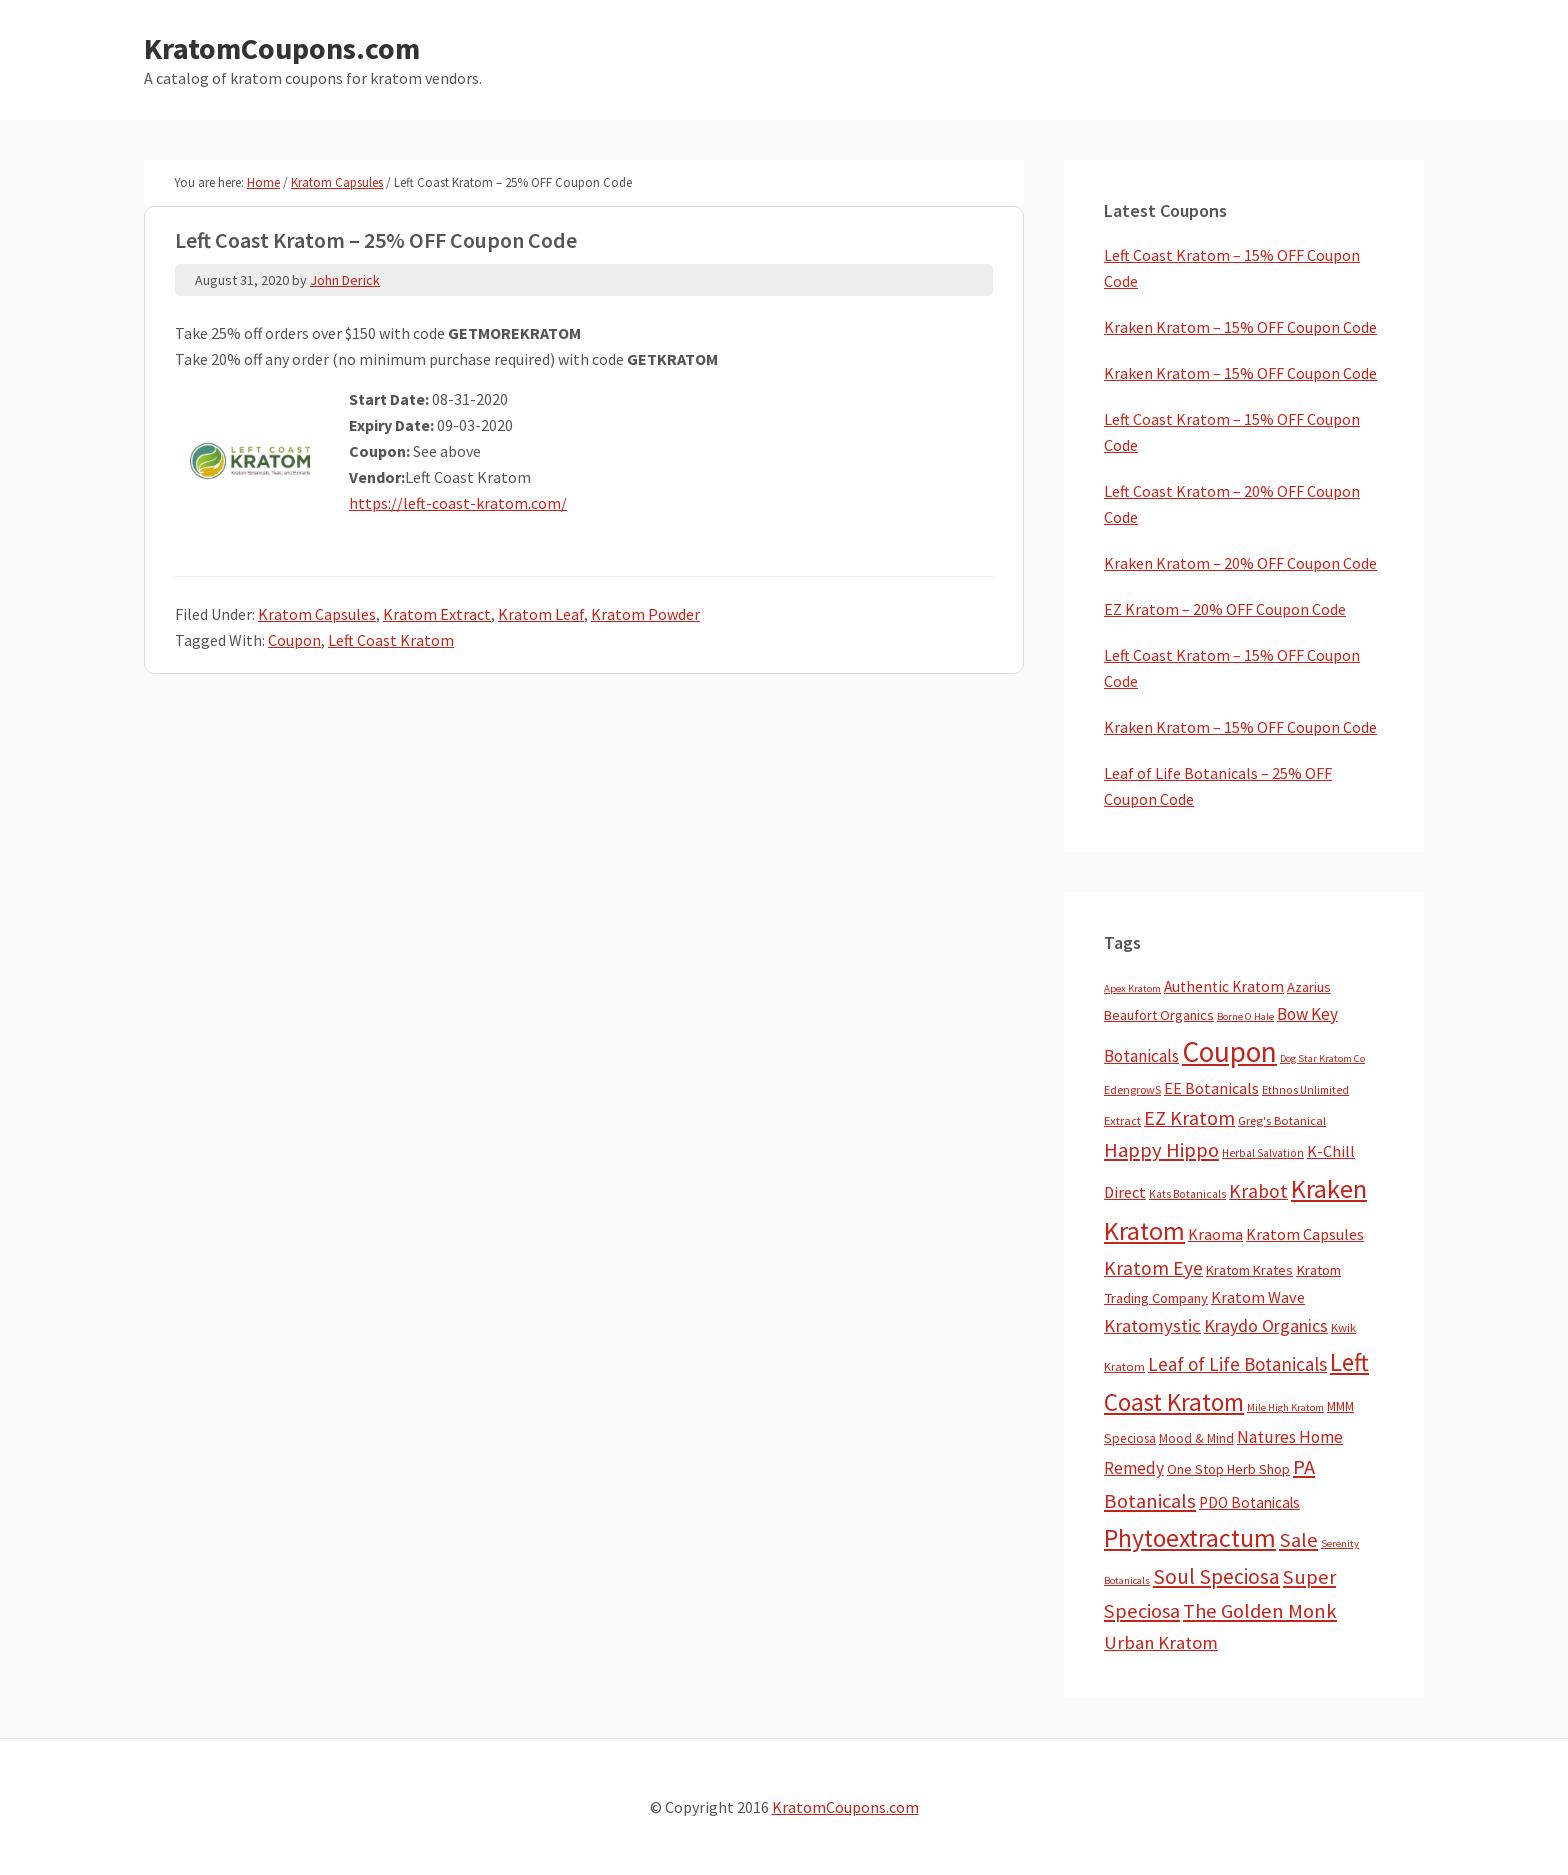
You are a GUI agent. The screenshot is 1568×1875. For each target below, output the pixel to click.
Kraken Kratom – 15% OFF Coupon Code (1240, 327)
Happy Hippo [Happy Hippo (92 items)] (1161, 1150)
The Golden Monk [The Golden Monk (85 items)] (1260, 1611)
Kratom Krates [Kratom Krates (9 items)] (1249, 1270)
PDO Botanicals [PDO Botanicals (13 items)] (1249, 1502)
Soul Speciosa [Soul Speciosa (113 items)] (1216, 1576)
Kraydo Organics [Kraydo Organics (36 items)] (1266, 1325)
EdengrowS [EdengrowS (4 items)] (1132, 1089)
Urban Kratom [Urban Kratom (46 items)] (1161, 1642)
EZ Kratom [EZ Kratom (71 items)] (1189, 1117)
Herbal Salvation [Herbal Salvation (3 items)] (1263, 1153)
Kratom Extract (437, 614)
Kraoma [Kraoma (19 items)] (1215, 1234)
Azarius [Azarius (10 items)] (1309, 987)
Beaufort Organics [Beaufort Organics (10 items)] (1159, 1015)
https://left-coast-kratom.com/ (458, 503)
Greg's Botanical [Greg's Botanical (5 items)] (1282, 1120)
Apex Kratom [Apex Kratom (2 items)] (1132, 988)
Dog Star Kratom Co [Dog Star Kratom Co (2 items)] (1322, 1058)
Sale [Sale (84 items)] (1298, 1540)
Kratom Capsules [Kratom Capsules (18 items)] (1305, 1234)
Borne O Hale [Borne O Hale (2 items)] (1245, 1016)
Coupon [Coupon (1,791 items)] (1229, 1051)
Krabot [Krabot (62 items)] (1258, 1191)
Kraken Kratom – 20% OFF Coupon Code (1240, 563)
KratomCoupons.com (282, 48)
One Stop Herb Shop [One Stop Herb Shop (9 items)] (1228, 1469)
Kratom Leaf (541, 614)
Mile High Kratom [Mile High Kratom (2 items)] (1285, 1407)
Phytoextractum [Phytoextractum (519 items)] (1190, 1538)
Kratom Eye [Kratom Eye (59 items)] (1153, 1268)
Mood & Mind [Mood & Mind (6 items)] (1196, 1438)
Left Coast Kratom (391, 640)
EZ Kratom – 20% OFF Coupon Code (1225, 609)
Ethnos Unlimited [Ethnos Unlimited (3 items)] (1305, 1090)
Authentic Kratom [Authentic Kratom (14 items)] (1224, 986)
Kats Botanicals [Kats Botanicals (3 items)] (1187, 1194)
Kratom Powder (645, 614)
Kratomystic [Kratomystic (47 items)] (1152, 1325)
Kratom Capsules (317, 614)
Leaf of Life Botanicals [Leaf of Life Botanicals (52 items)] (1237, 1364)
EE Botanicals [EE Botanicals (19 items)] (1211, 1088)
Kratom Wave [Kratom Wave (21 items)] (1258, 1297)
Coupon (294, 640)
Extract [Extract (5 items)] (1122, 1120)
